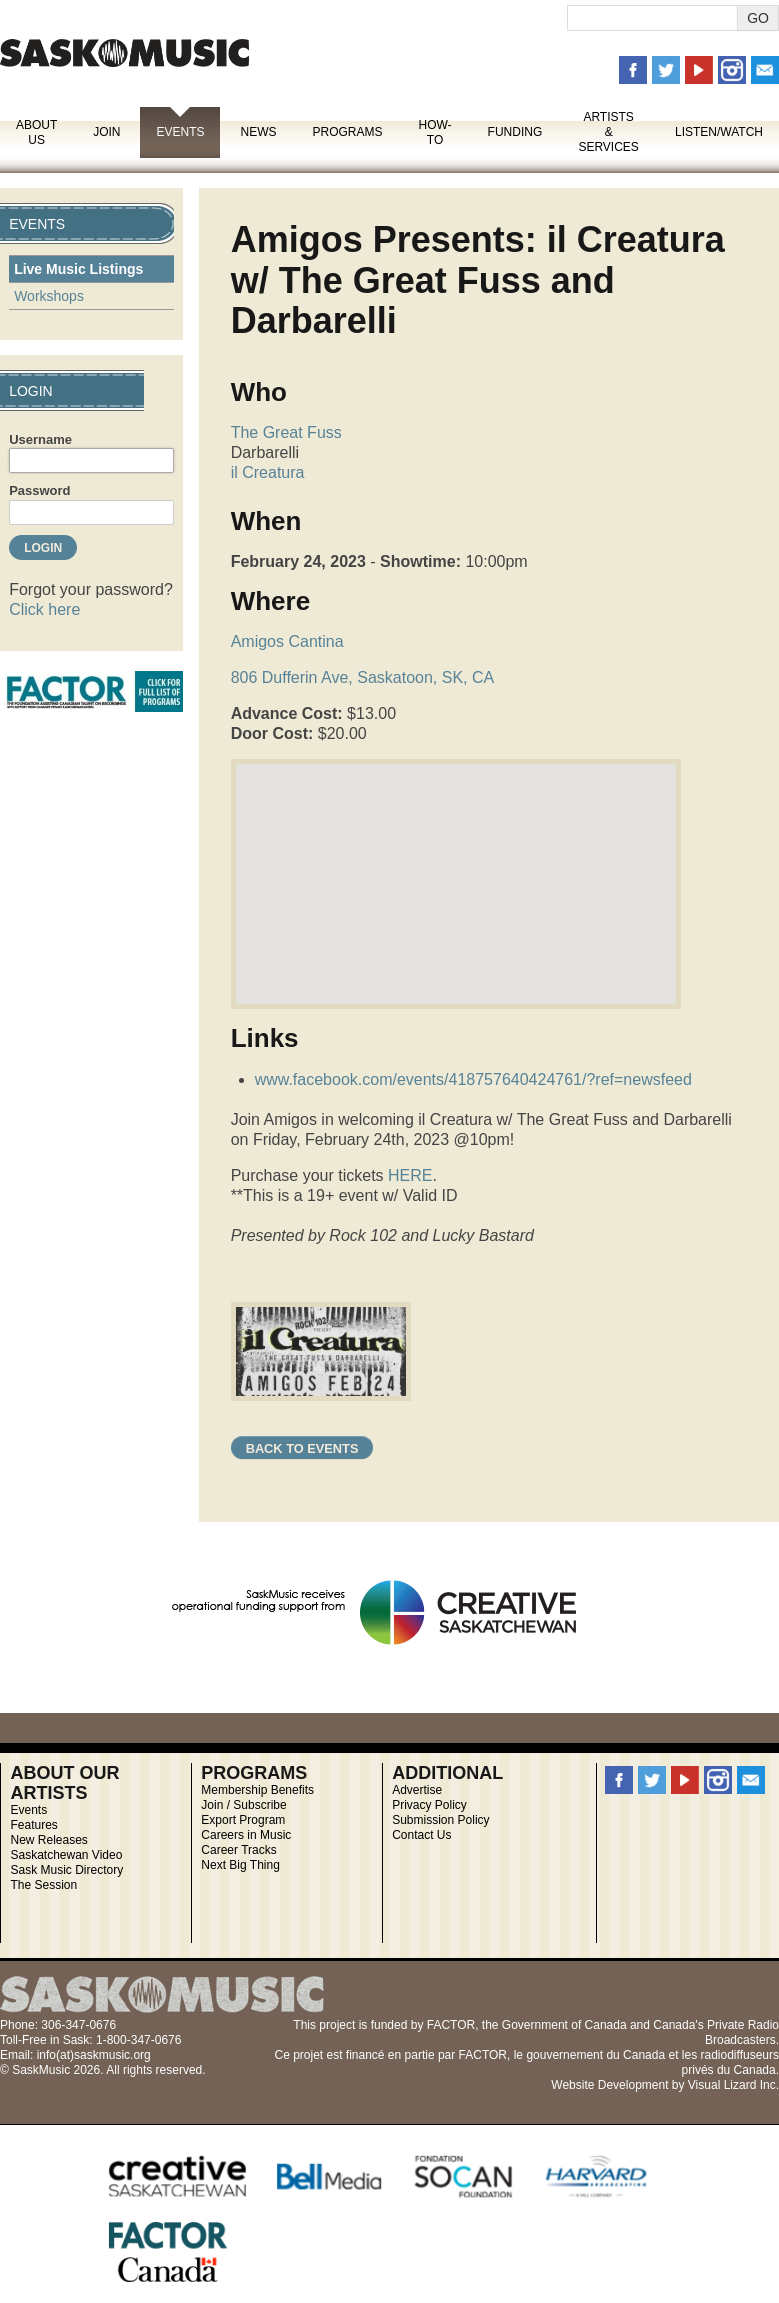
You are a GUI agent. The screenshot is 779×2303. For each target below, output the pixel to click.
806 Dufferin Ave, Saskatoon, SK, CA (363, 677)
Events (180, 132)
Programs (347, 132)
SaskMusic (124, 52)
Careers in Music (246, 1835)
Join (106, 132)
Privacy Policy (429, 1805)
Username (40, 439)
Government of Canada (564, 2025)
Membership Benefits (257, 1790)
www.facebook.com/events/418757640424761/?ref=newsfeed (473, 1079)
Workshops (49, 296)
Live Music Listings (78, 269)
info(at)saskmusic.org (94, 2055)
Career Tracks (238, 1850)
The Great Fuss (286, 432)
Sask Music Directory (66, 1870)
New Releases (48, 1840)
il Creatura (268, 472)
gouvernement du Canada (595, 2055)
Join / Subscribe (243, 1805)
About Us (36, 132)
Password (39, 490)
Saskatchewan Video (66, 1855)
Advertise (417, 1790)
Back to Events (302, 1448)
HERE (408, 1175)
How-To (435, 132)
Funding (515, 132)
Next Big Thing (240, 1865)
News (258, 132)
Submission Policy (440, 1820)
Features (33, 1825)
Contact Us (421, 1835)
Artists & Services (608, 132)
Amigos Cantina (287, 641)
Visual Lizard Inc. (733, 2085)
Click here (44, 609)
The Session (43, 1885)
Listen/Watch (719, 132)
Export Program (243, 1820)
